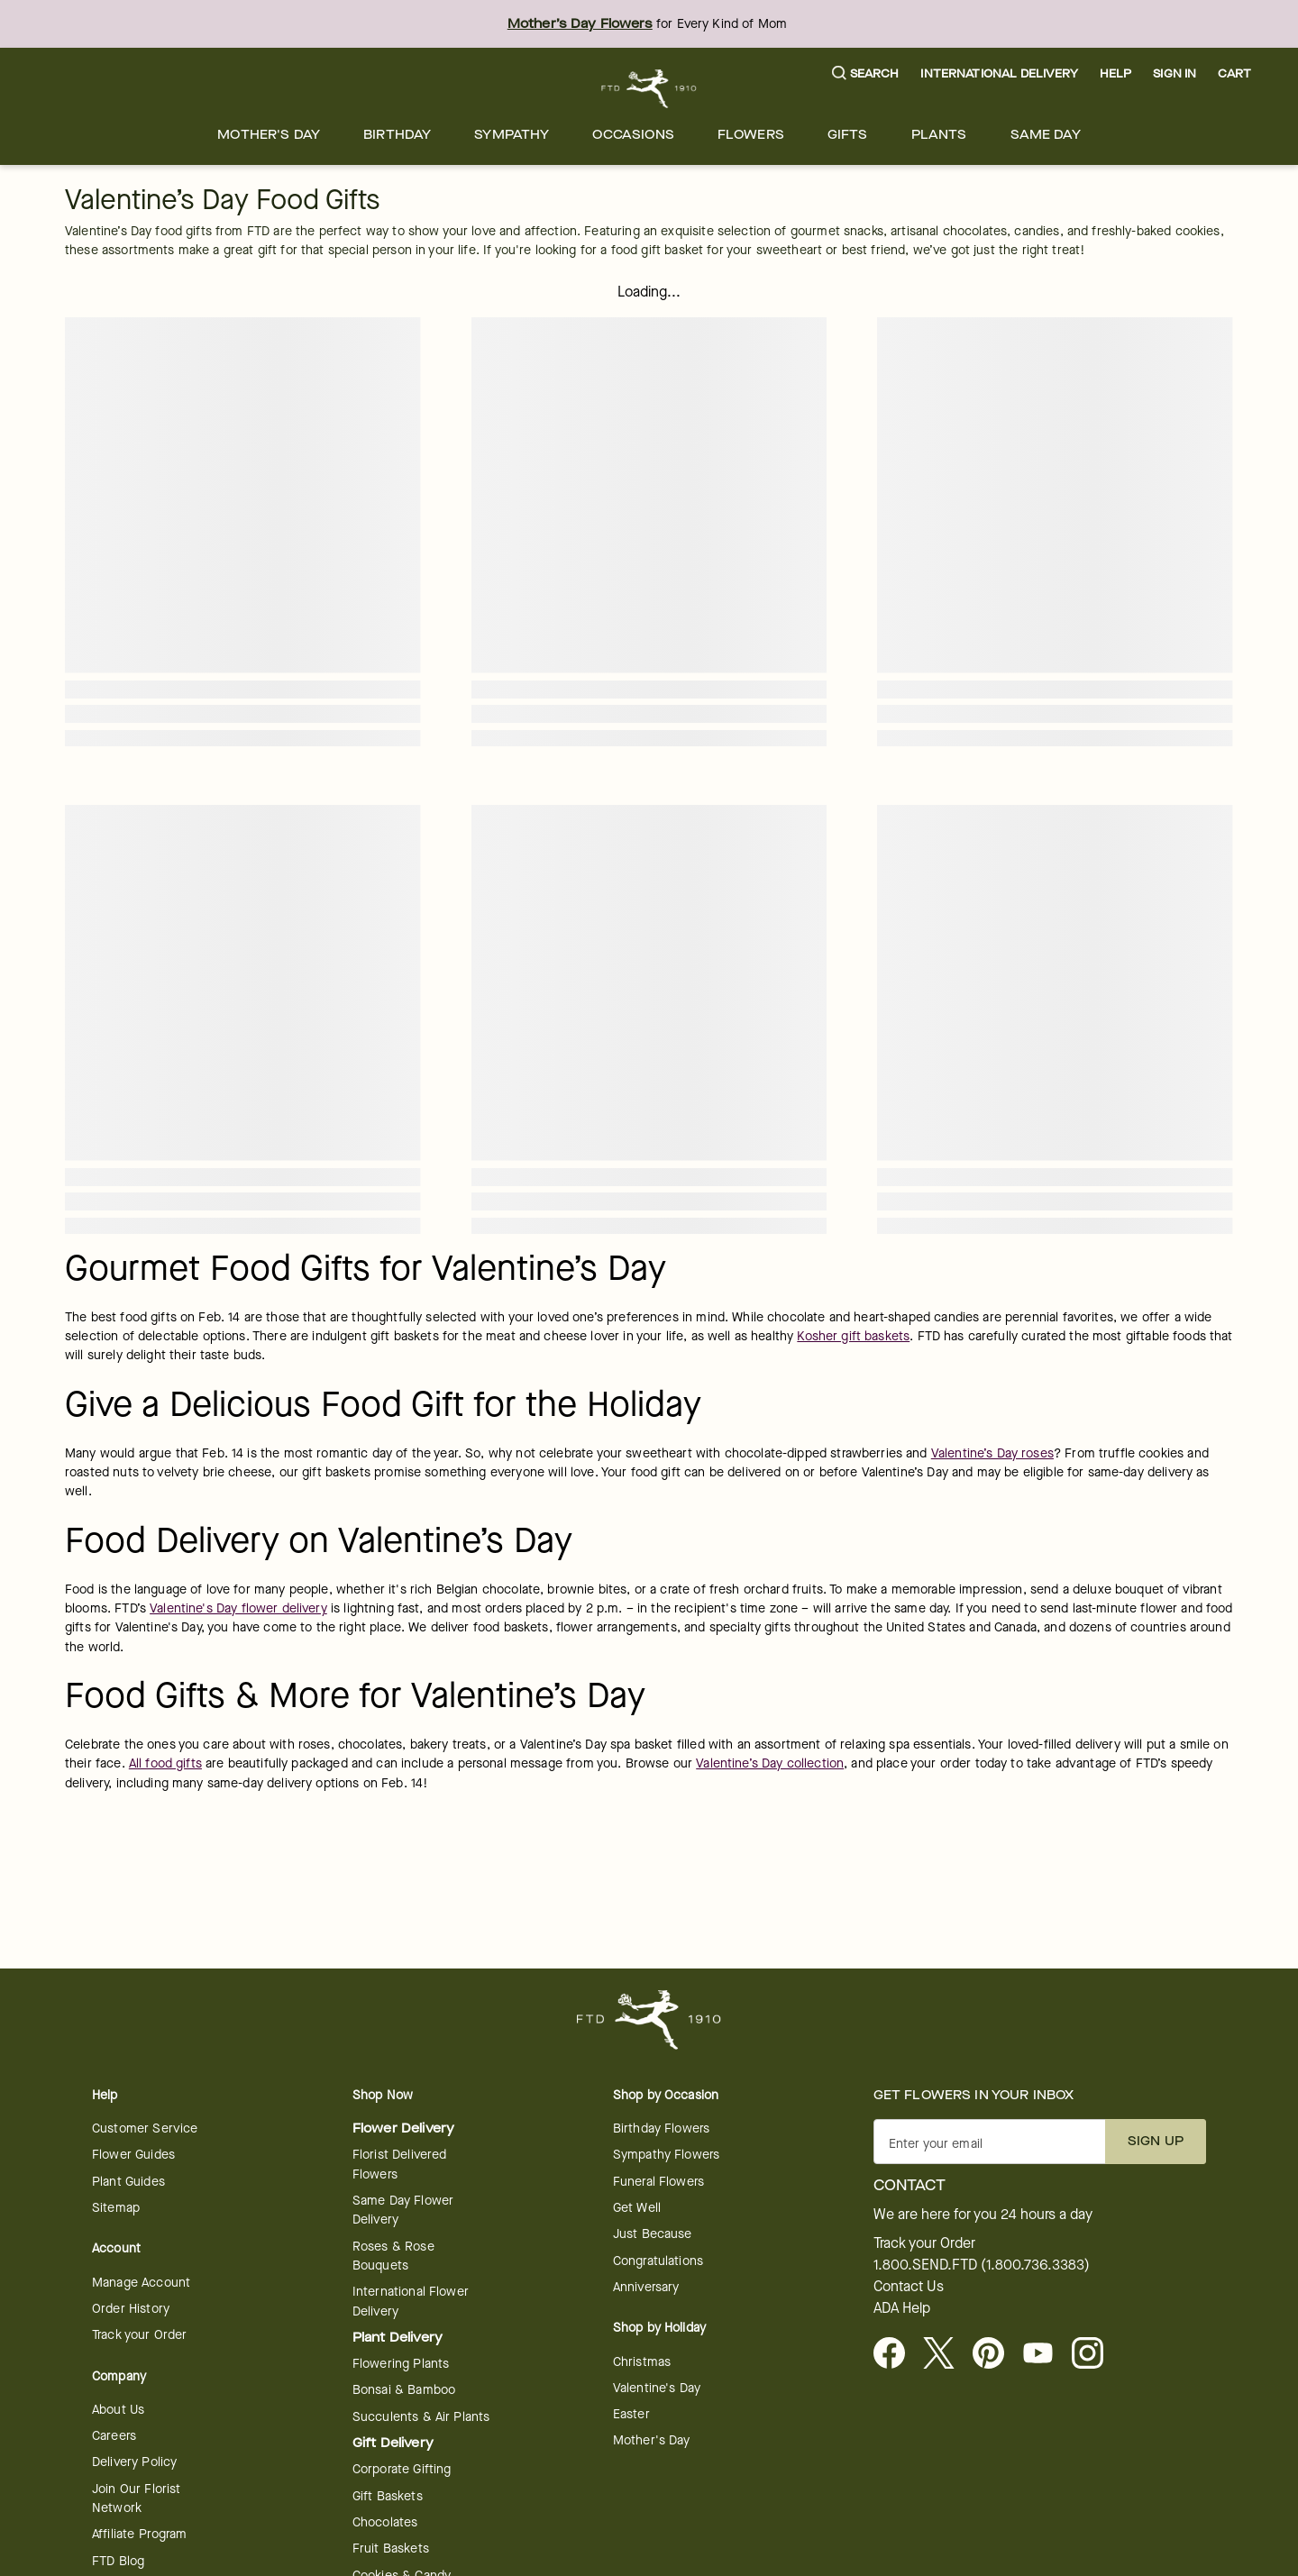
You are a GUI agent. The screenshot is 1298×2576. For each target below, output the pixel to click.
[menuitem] (269, 134)
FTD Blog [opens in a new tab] (118, 2561)
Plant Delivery (397, 2337)
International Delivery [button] (998, 73)
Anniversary (646, 2287)
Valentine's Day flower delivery (238, 1608)
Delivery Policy (134, 2462)
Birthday (397, 134)
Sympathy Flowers (666, 2154)
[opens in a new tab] (1045, 2354)
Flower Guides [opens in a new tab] (133, 2154)
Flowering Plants (400, 2363)
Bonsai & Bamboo (403, 2389)
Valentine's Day (656, 2388)
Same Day (1045, 134)
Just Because (652, 2234)
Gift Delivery (393, 2443)
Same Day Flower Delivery (402, 2210)
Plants (939, 134)
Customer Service (144, 2128)
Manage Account (141, 2282)
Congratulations (658, 2261)
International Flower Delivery (410, 2301)
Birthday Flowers (661, 2128)
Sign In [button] (1174, 73)
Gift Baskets (387, 2496)
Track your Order (139, 2334)
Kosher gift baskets (853, 1336)
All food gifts (165, 1763)
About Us (118, 2409)
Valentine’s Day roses (992, 1453)
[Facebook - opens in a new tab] (896, 2354)
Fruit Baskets (390, 2548)
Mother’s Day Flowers (580, 23)
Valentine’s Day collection (770, 1763)
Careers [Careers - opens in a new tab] (114, 2435)
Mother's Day (268, 134)
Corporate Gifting (402, 2469)
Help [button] (1116, 73)
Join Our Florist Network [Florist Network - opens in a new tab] (136, 2498)
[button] (866, 74)
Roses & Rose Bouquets (393, 2256)
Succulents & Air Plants (420, 2416)
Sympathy (511, 134)
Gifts (847, 134)
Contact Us (908, 2286)
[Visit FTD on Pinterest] (996, 2354)
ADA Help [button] (901, 2308)
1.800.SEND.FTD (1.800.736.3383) (981, 2265)
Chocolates (385, 2522)
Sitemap (116, 2207)
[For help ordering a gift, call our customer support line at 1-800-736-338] (649, 88)
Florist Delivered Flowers (399, 2164)
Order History (130, 2308)
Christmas (642, 2361)
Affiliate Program (139, 2534)
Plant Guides (128, 2181)
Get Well (637, 2207)
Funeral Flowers (658, 2181)
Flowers (751, 134)
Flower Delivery (403, 2128)
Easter (631, 2414)
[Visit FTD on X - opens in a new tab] (946, 2354)
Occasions (632, 134)
